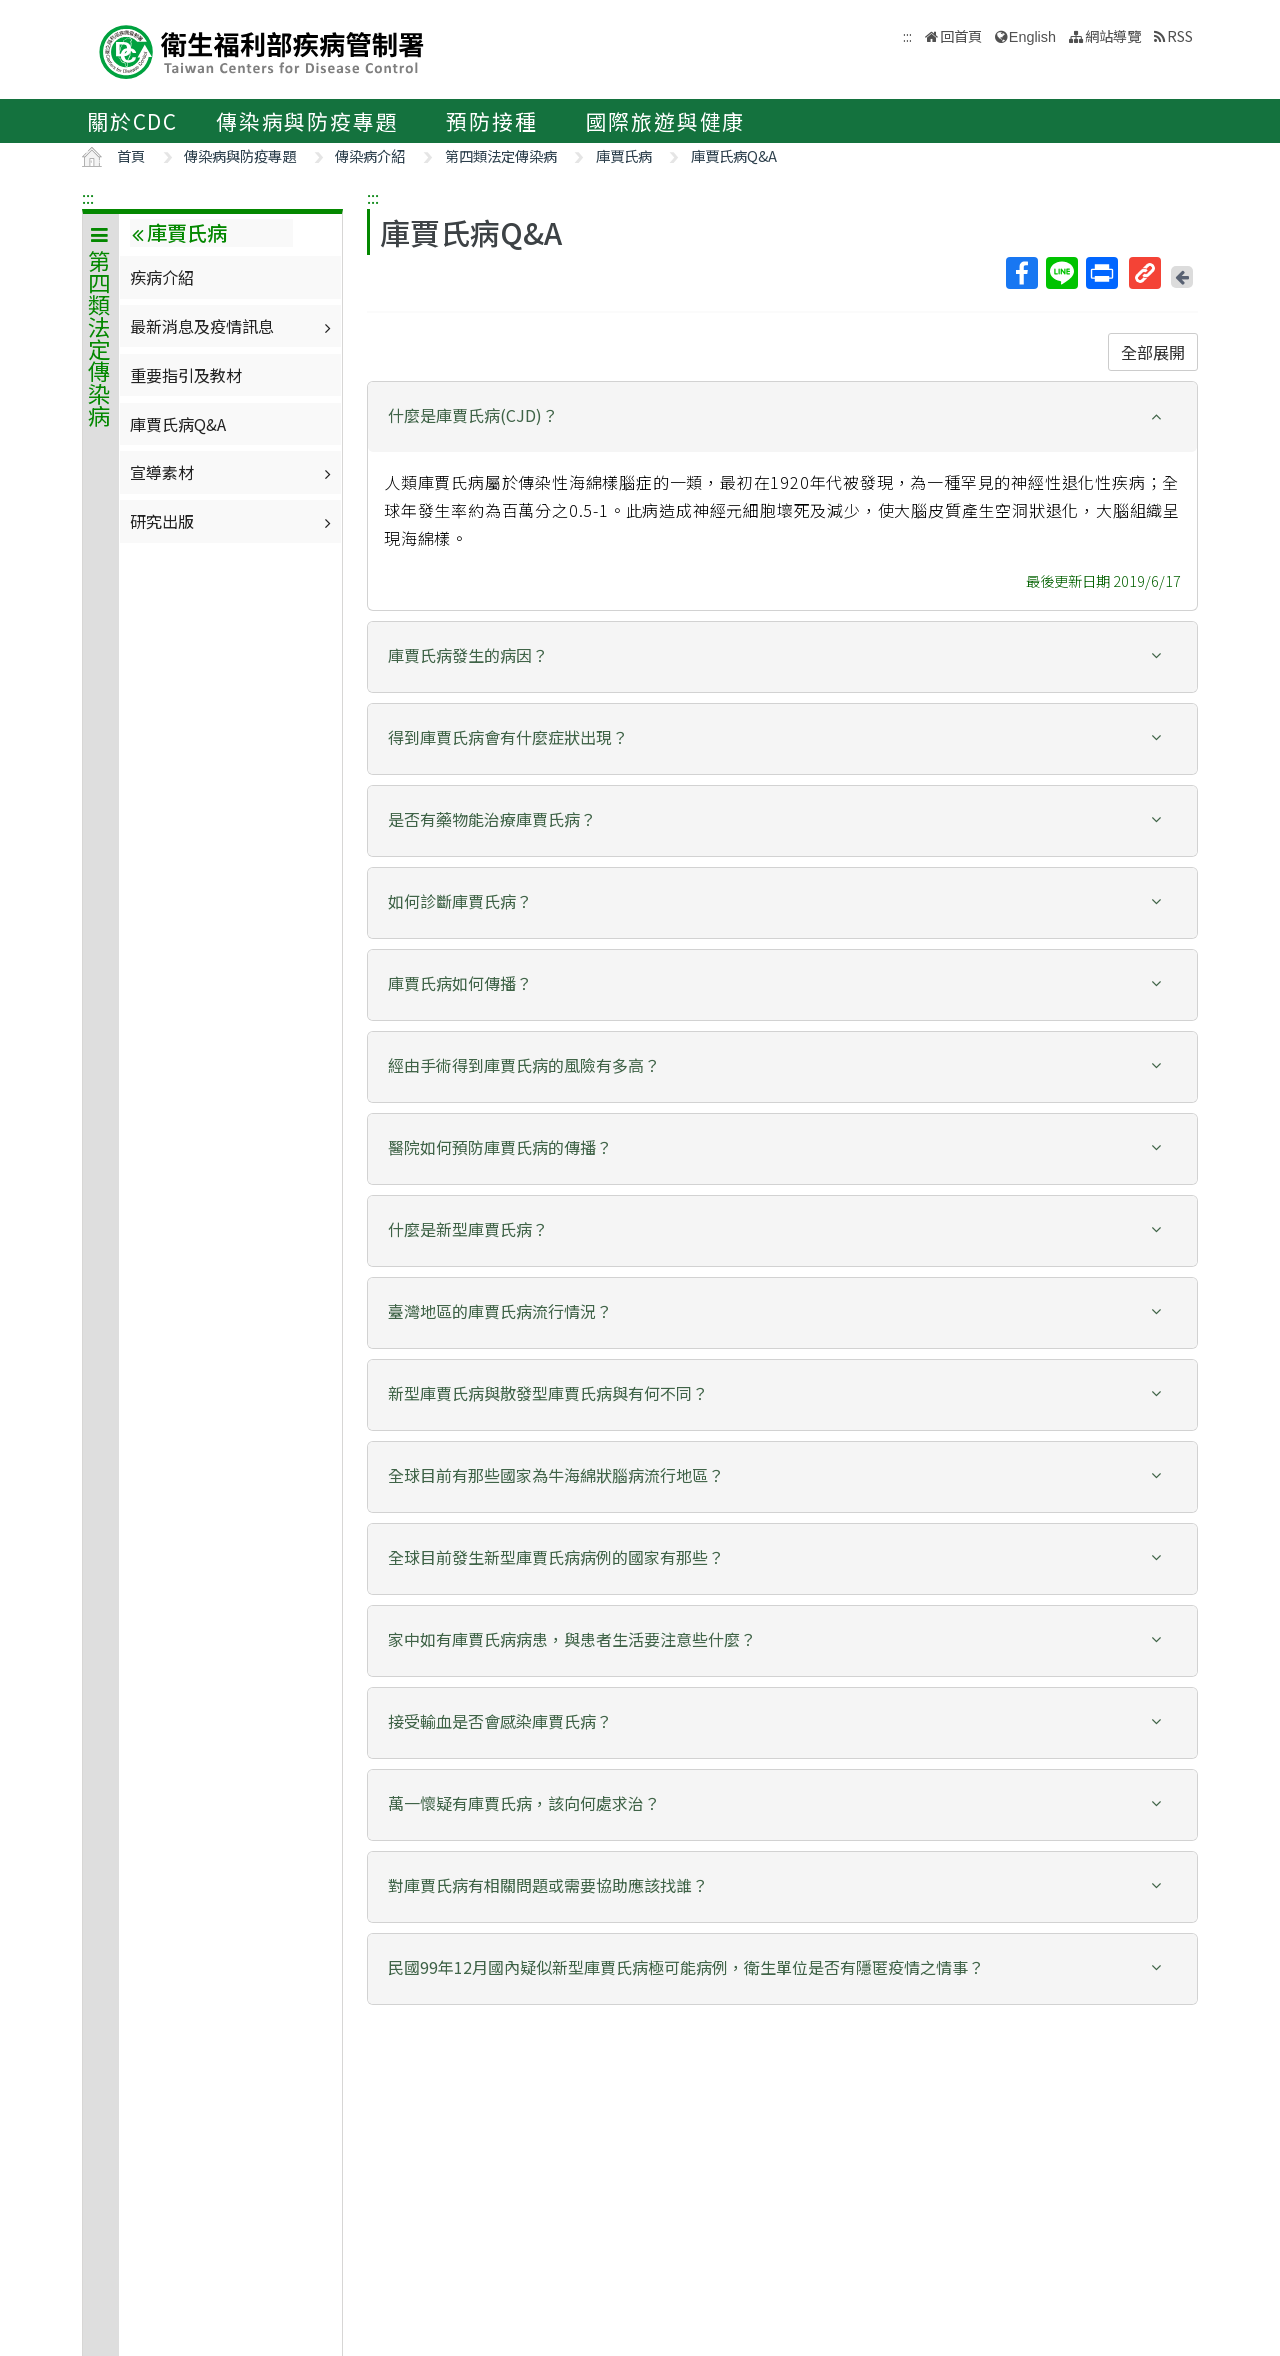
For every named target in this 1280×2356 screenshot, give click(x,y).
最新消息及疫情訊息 (233, 326)
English (1032, 37)
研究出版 (233, 521)
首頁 (131, 155)
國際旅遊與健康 (666, 121)
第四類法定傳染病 (501, 155)
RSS (1180, 35)
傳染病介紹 (370, 155)
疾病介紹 (162, 277)
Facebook (1021, 273)
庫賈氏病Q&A (734, 155)
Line (1061, 273)
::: (88, 197)
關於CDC (132, 121)
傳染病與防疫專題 (307, 121)
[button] (782, 415)
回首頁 (961, 35)
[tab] (782, 417)
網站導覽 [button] (1113, 35)
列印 (1101, 273)
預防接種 (491, 121)
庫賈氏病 (624, 155)
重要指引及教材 (186, 375)
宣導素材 (233, 472)
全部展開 (1153, 352)
